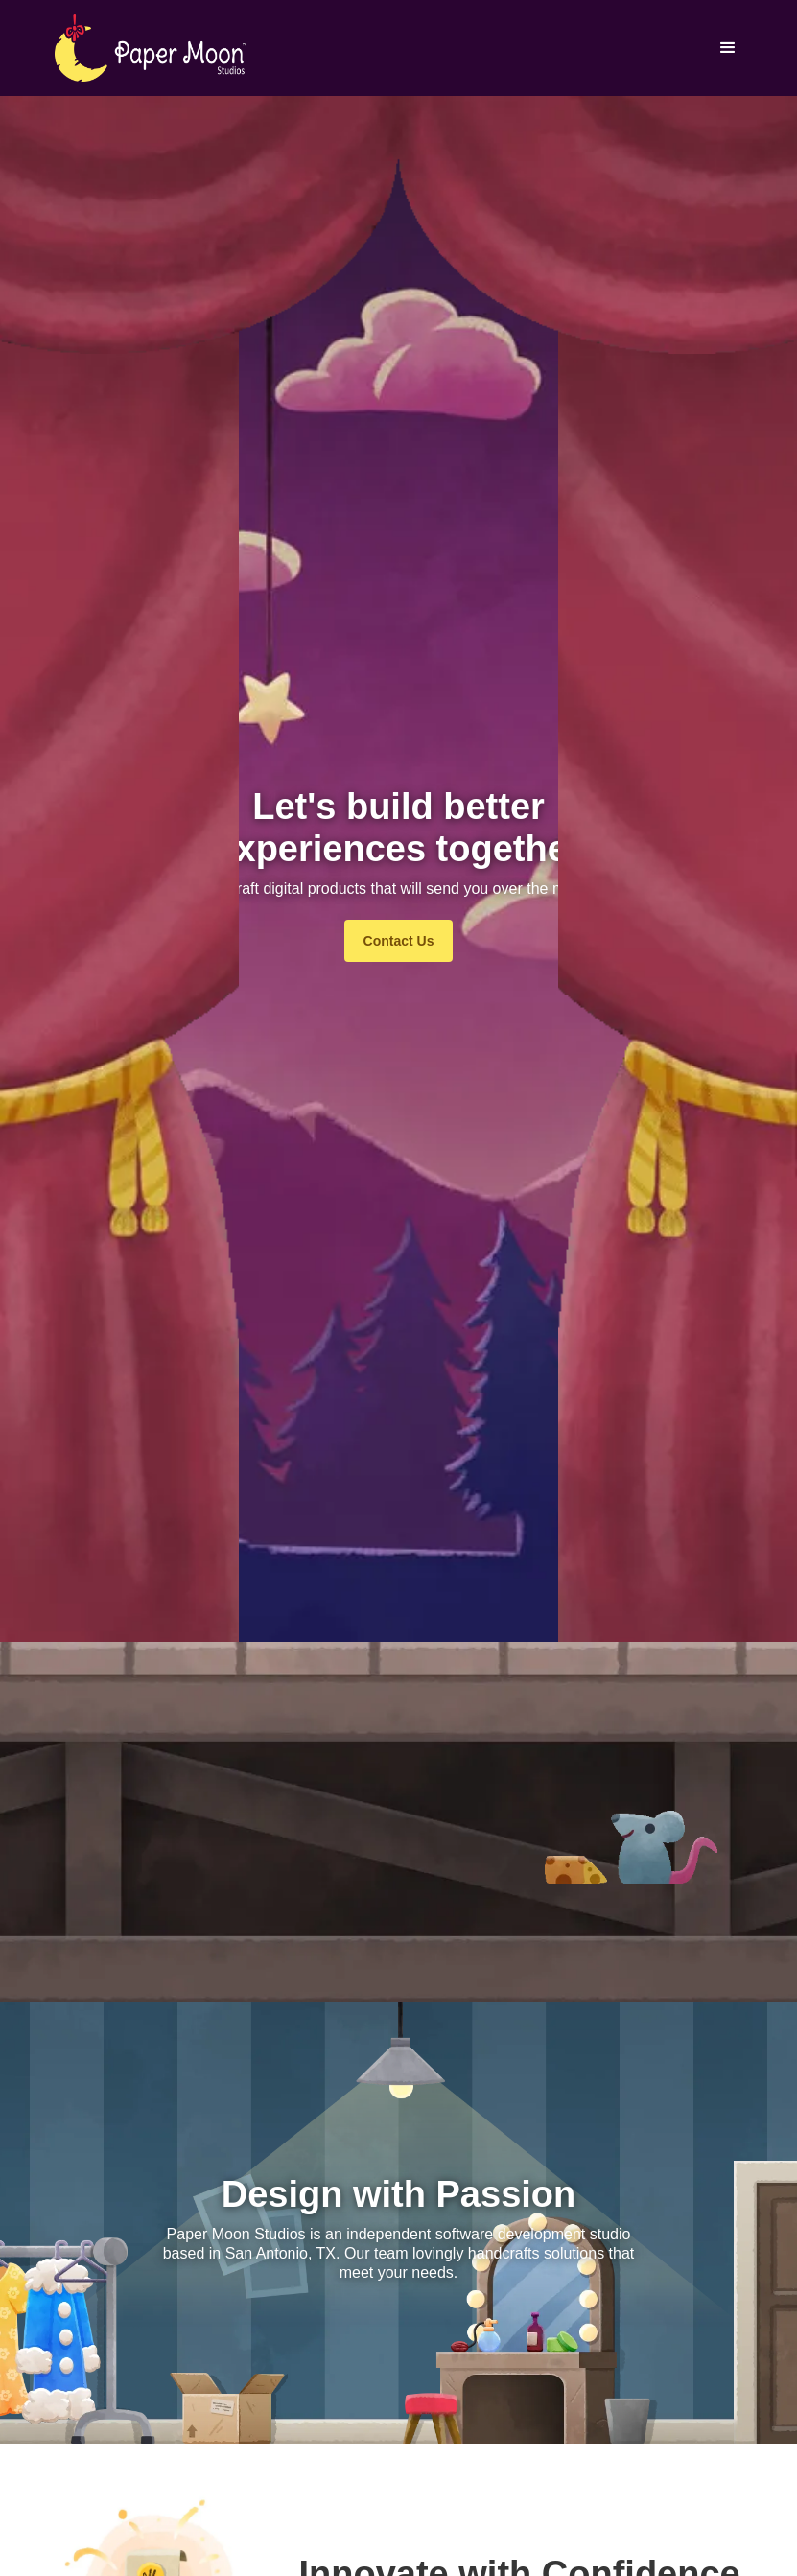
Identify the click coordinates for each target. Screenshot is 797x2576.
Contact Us (398, 940)
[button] (728, 48)
